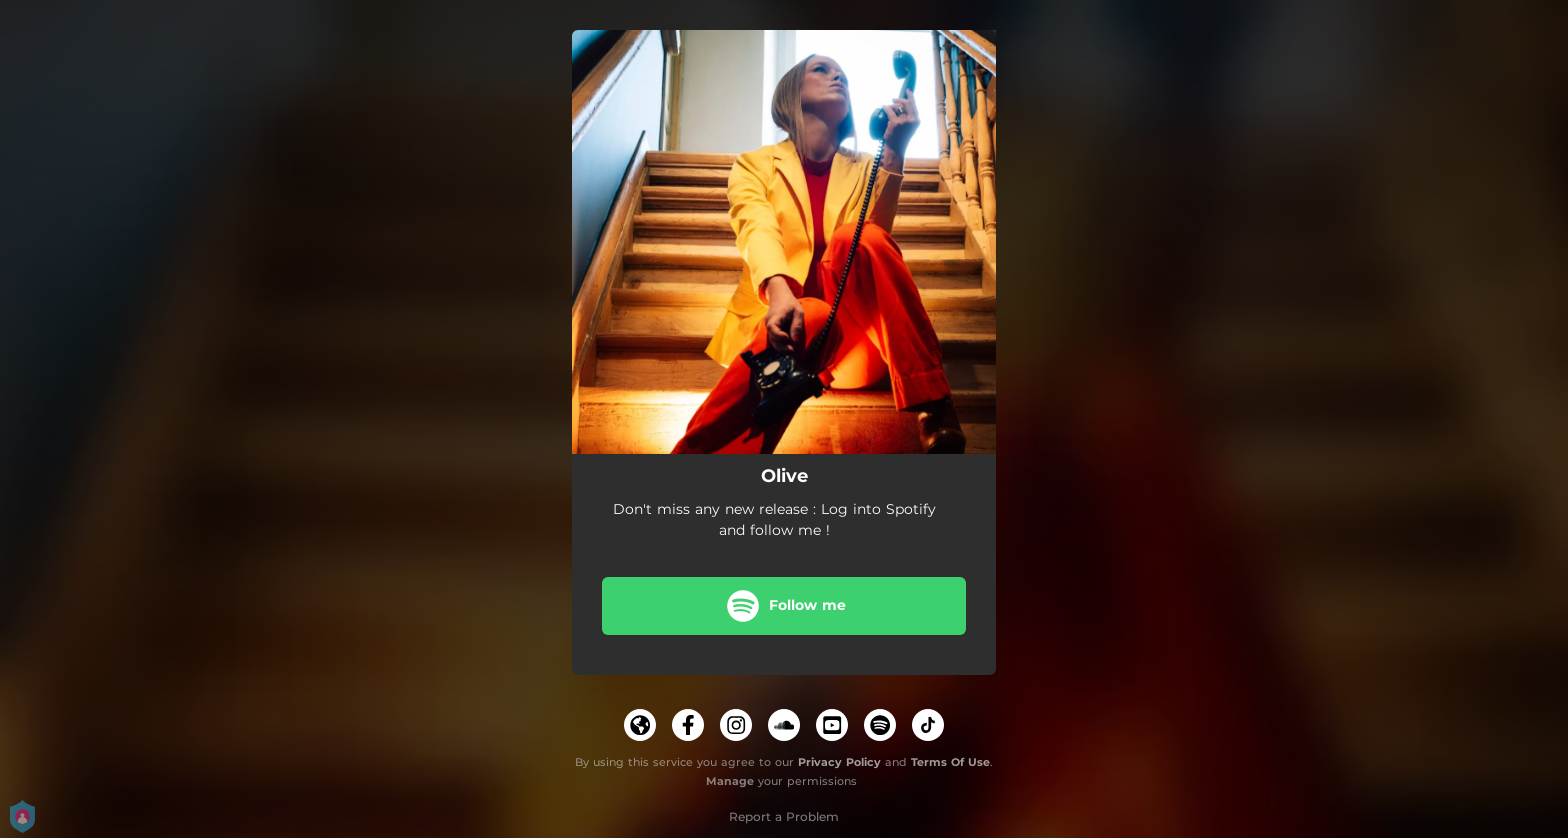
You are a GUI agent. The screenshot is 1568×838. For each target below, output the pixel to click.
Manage (730, 781)
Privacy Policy (839, 762)
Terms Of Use (950, 762)
